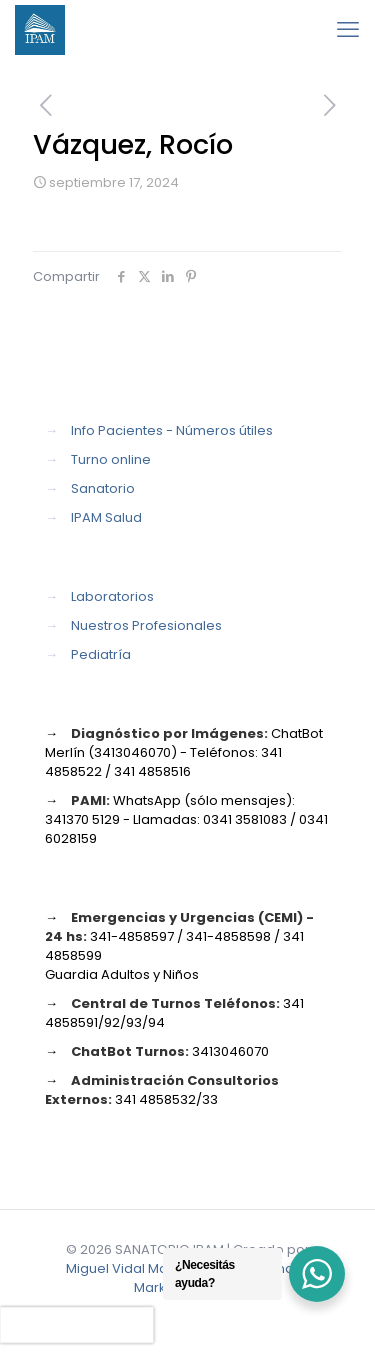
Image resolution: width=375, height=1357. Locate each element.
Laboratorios (112, 596)
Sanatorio (103, 488)
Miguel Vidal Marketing (139, 1268)
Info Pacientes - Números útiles (172, 430)
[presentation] (77, 1325)
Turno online (111, 459)
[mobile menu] (348, 30)
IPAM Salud (106, 517)
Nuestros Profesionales (146, 625)
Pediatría (101, 654)
